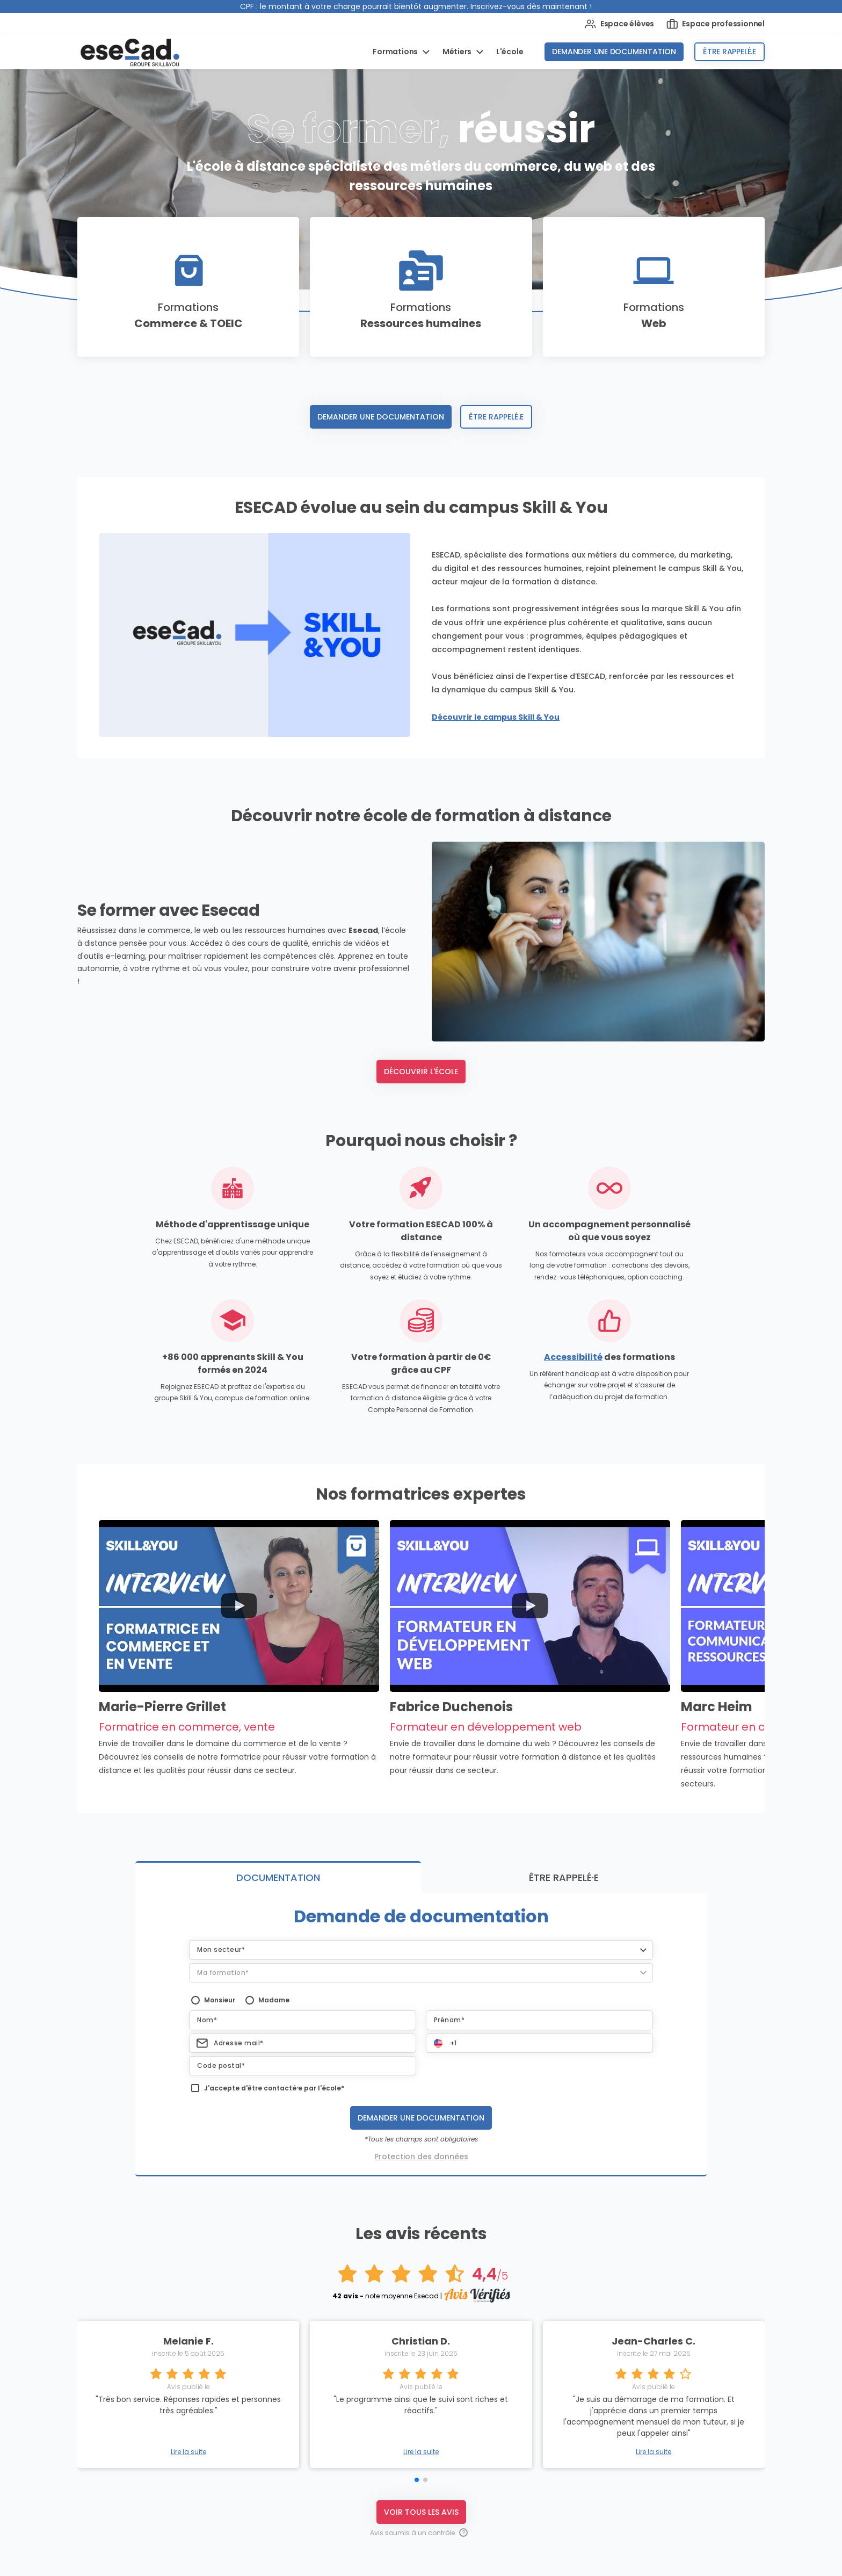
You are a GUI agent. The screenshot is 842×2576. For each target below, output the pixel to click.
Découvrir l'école (421, 1071)
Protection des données (421, 2156)
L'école (510, 51)
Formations (396, 51)
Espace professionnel (715, 24)
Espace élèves (619, 24)
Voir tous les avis (421, 2512)
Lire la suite (188, 2452)
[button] (421, 1949)
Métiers (457, 51)
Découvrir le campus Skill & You (496, 717)
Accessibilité (573, 1357)
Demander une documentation (614, 51)
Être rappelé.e (729, 51)
